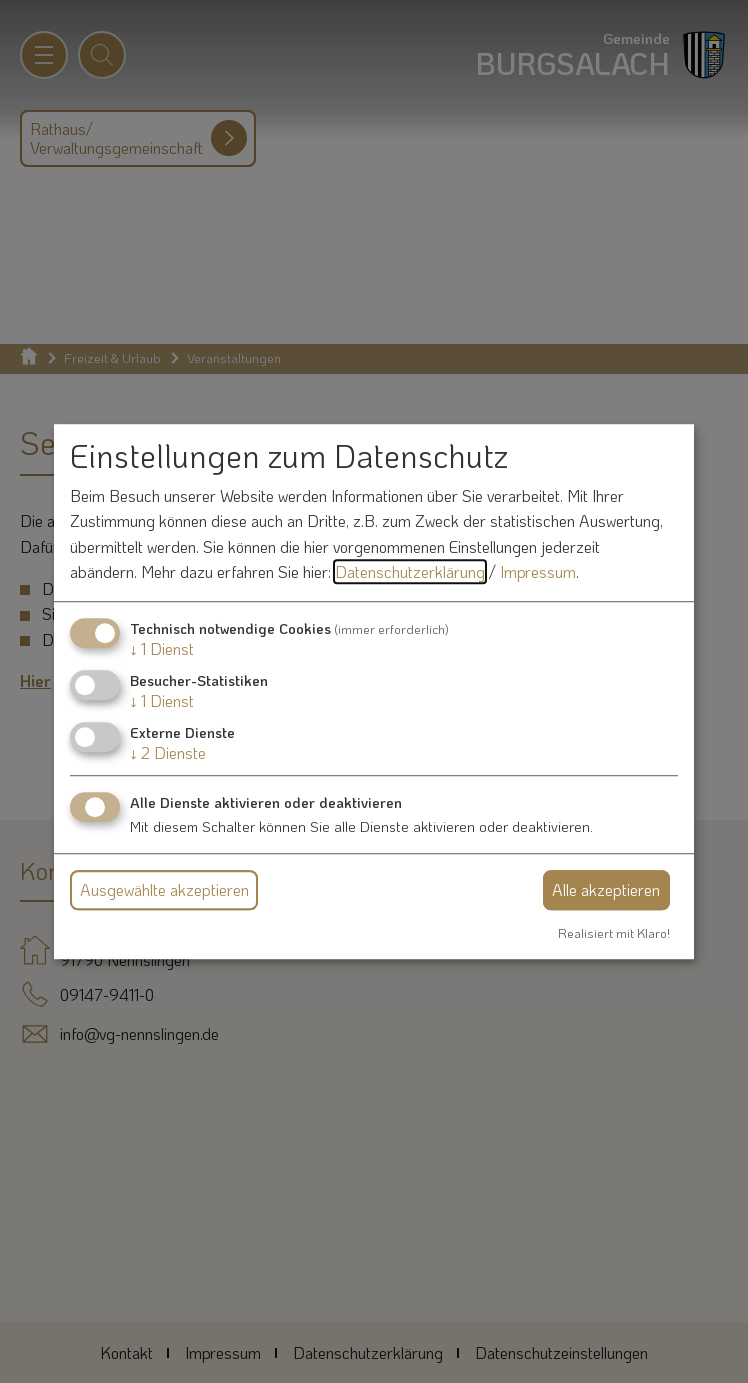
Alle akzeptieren (606, 889)
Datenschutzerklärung (410, 572)
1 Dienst (162, 648)
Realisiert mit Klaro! (614, 933)
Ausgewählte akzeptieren (164, 889)
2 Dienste (168, 753)
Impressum (538, 572)
